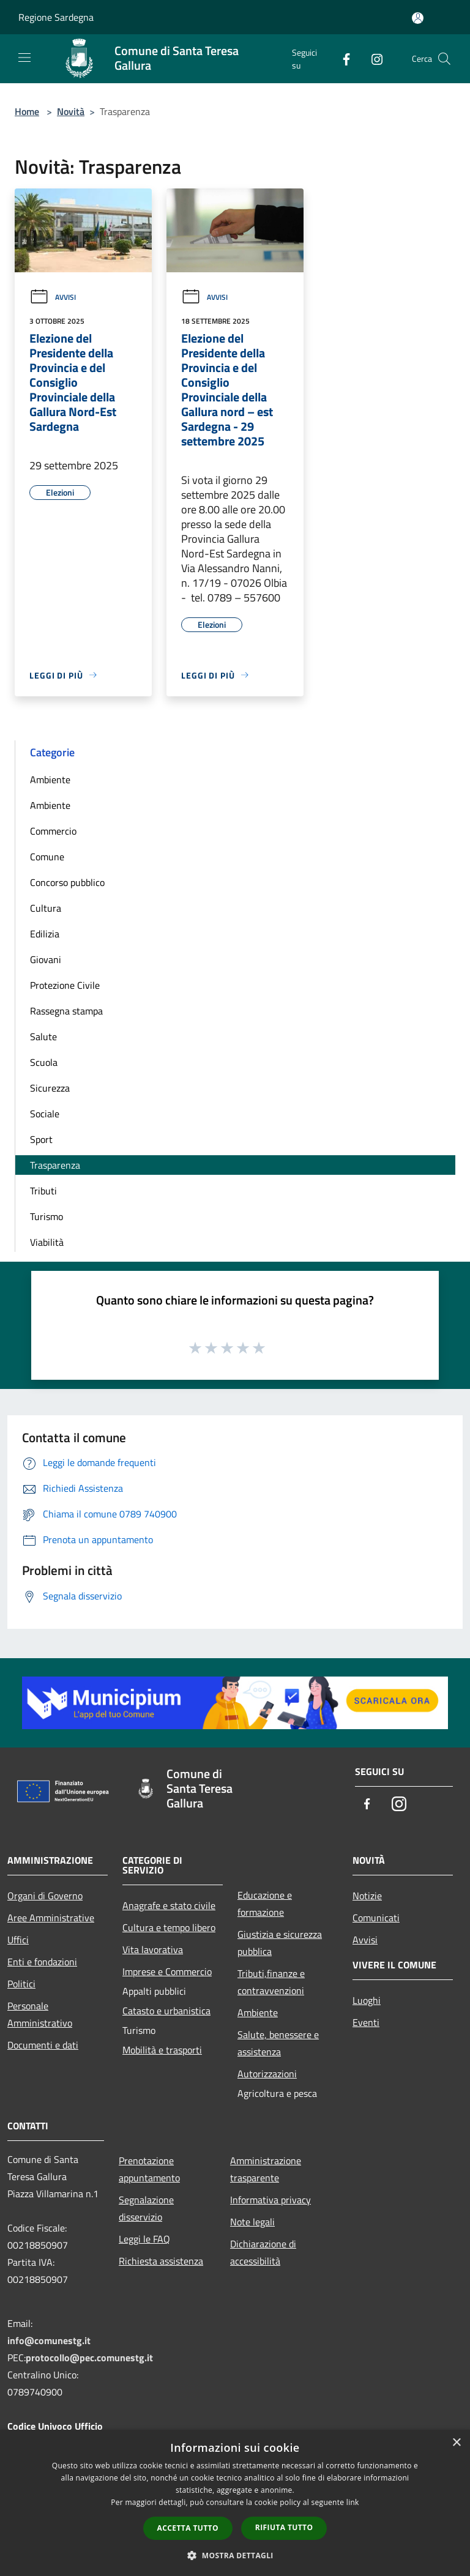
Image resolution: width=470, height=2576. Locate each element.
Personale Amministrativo (39, 2014)
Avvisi (52, 297)
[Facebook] (341, 58)
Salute (43, 1036)
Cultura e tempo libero (168, 1927)
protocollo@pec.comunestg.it (89, 2357)
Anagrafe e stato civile (168, 1905)
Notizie (367, 1895)
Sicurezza (50, 1088)
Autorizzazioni (267, 2073)
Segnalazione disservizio (146, 2208)
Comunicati (376, 1917)
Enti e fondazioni (42, 1961)
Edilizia (44, 933)
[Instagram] (372, 58)
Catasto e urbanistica (166, 2010)
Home (27, 111)
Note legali (252, 2221)
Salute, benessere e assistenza (278, 2043)
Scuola (44, 1062)
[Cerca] (444, 58)
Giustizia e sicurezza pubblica (279, 1943)
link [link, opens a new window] (352, 2502)
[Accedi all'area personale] (418, 18)
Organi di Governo (45, 1895)
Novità (70, 111)
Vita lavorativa (152, 1949)
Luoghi (366, 2000)
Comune (47, 856)
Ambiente (50, 779)
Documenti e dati (42, 2045)
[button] (235, 2555)
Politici (21, 1983)
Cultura (45, 908)
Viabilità (47, 1242)
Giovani (45, 959)
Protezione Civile (65, 985)
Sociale (44, 1113)
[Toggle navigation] (24, 57)
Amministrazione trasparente (265, 2169)
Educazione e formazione (264, 1903)
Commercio (53, 831)
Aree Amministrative (50, 1917)
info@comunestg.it (49, 2340)
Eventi (365, 2022)
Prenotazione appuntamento (149, 2169)
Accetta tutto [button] (187, 2528)
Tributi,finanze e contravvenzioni (271, 1982)
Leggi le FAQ (144, 2239)
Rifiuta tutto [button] (284, 2527)
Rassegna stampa (66, 1010)
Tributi (43, 1190)
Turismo (46, 1216)
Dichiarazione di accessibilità (263, 2252)
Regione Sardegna (56, 17)
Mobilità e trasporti (162, 2049)
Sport (41, 1139)
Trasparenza (55, 1165)
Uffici (18, 1939)
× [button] (456, 2443)
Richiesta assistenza (161, 2261)
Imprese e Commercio (167, 1971)
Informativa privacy (270, 2199)
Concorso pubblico (67, 882)
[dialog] (235, 2503)
